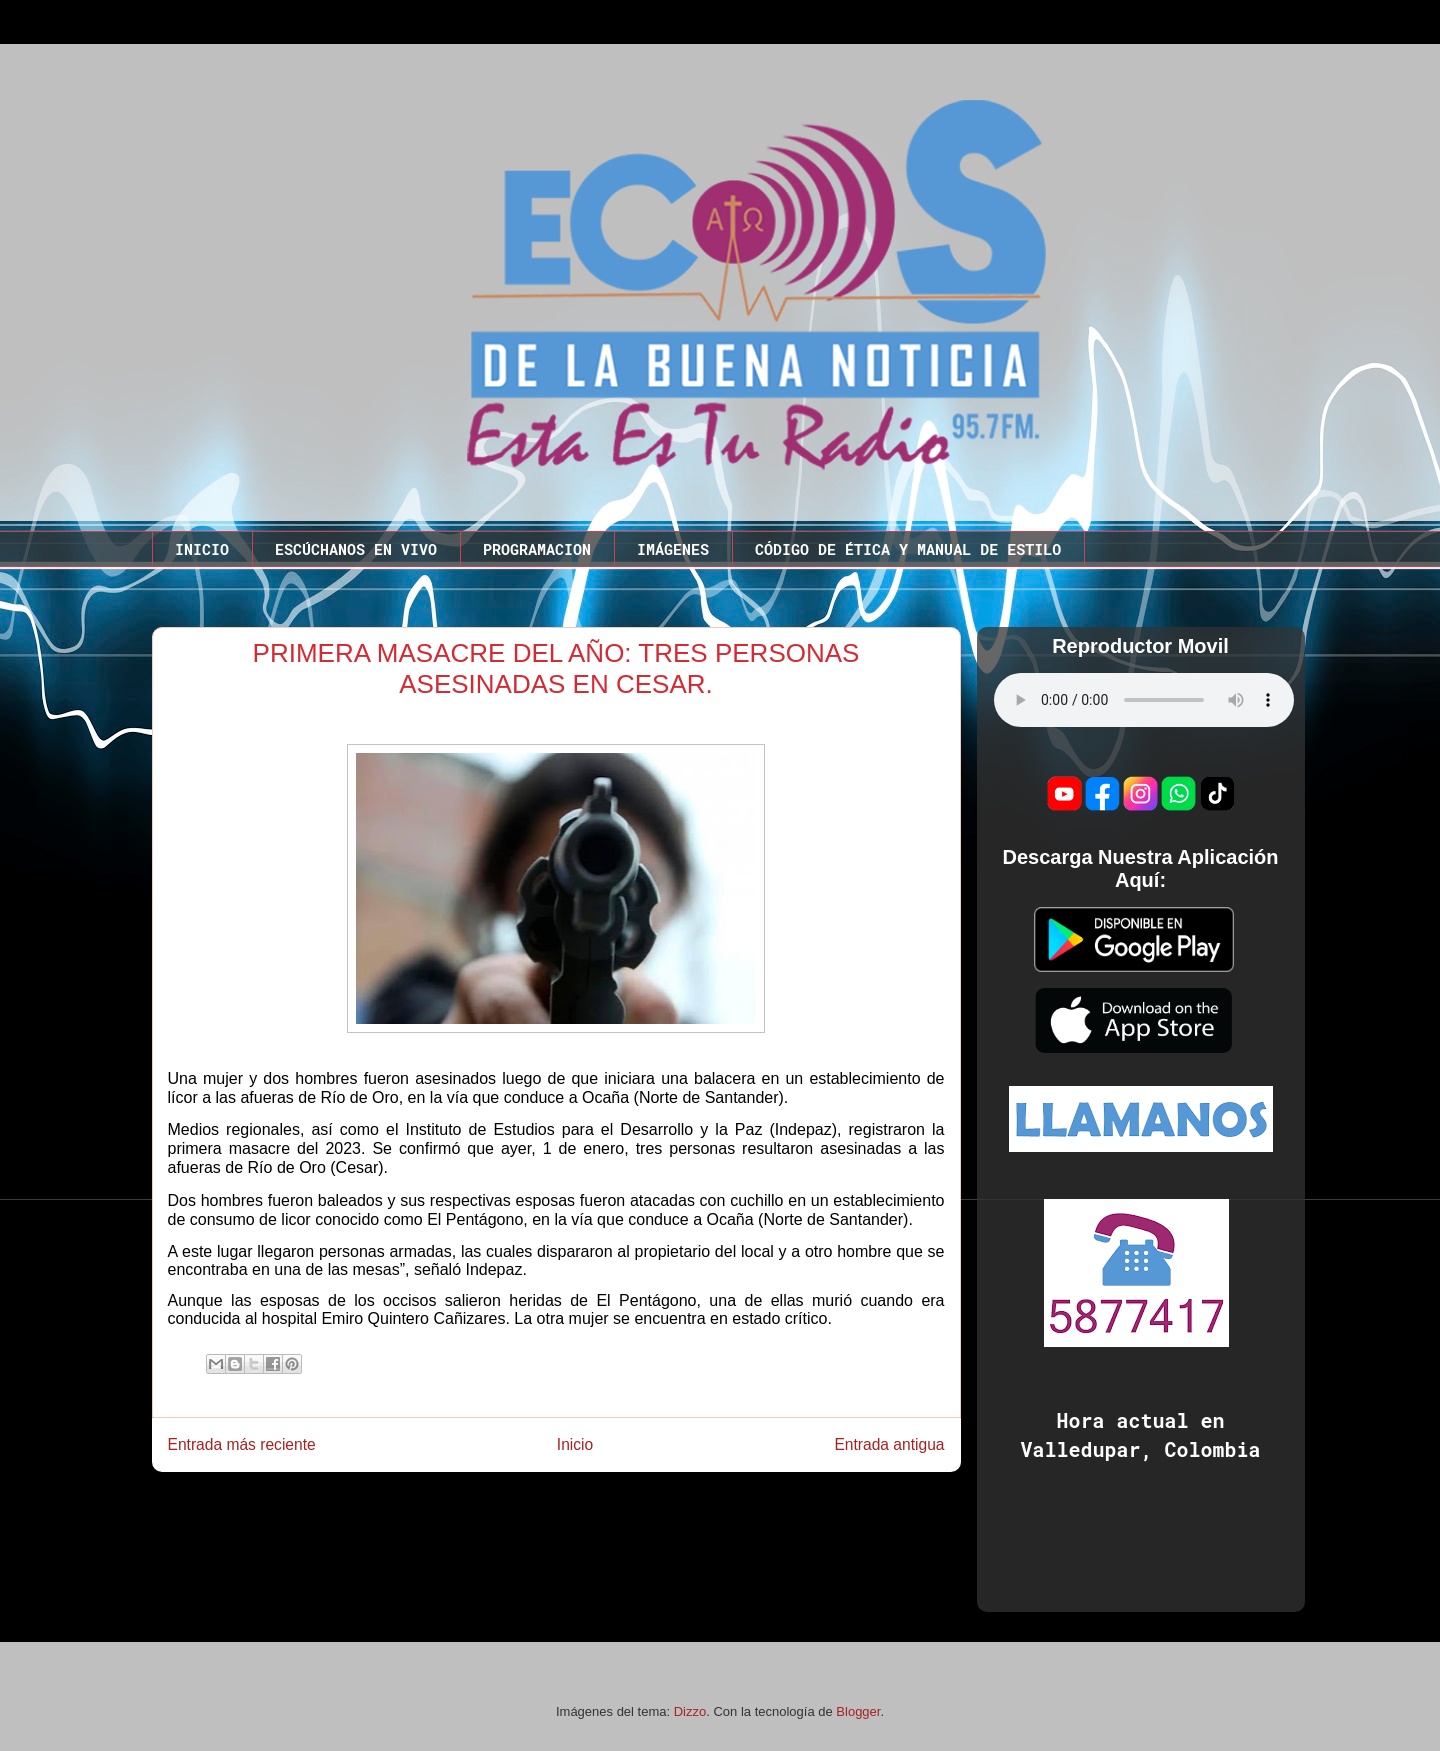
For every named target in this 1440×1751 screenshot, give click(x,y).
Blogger (858, 1711)
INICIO (202, 549)
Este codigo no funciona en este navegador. (1144, 700)
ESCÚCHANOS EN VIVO (356, 549)
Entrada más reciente (242, 1444)
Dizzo (690, 1711)
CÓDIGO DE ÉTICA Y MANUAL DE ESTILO (908, 549)
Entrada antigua (889, 1444)
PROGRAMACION (537, 549)
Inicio (575, 1444)
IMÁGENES (673, 549)
